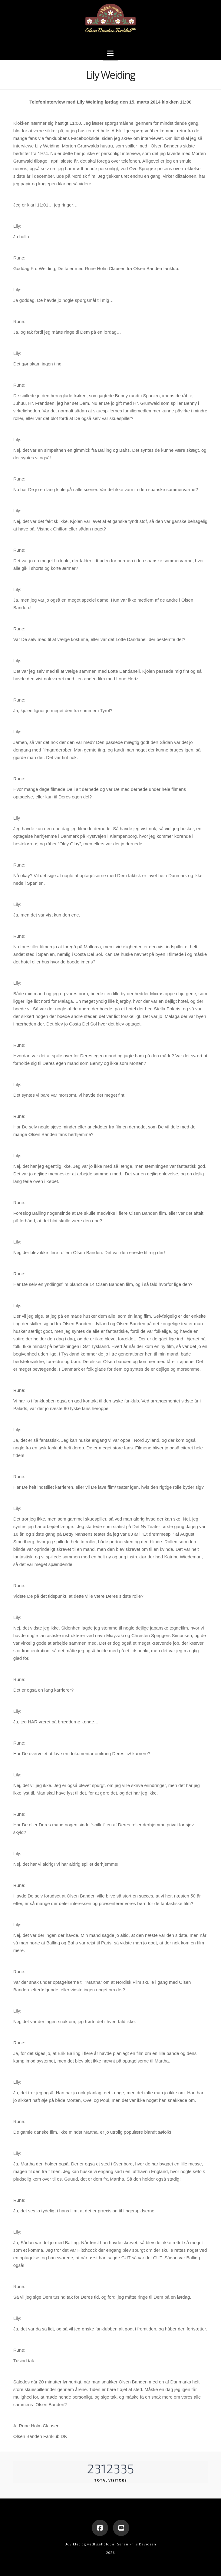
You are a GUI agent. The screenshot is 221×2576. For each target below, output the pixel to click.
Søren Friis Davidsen (136, 2544)
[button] (110, 53)
